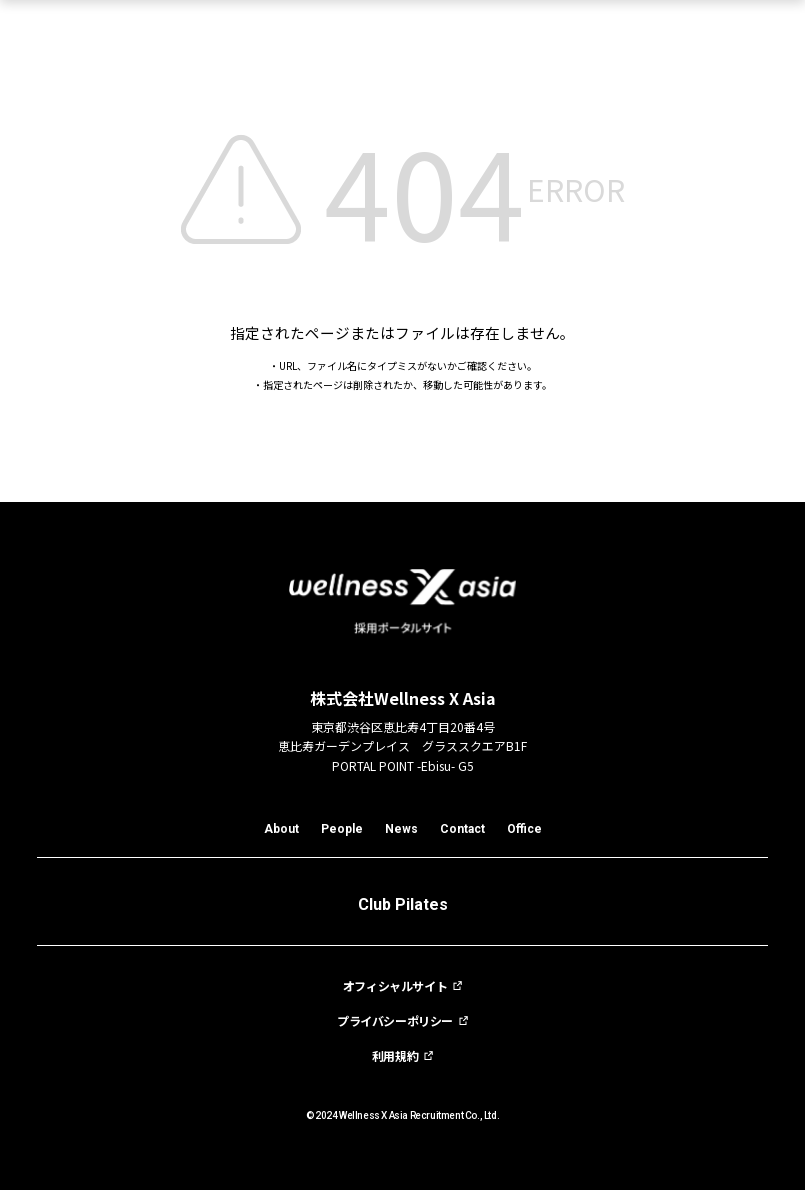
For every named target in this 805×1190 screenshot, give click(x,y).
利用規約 (395, 1056)
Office (524, 829)
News (401, 829)
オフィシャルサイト (395, 986)
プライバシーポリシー (395, 1021)
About (281, 829)
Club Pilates (403, 904)
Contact (462, 829)
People (342, 829)
